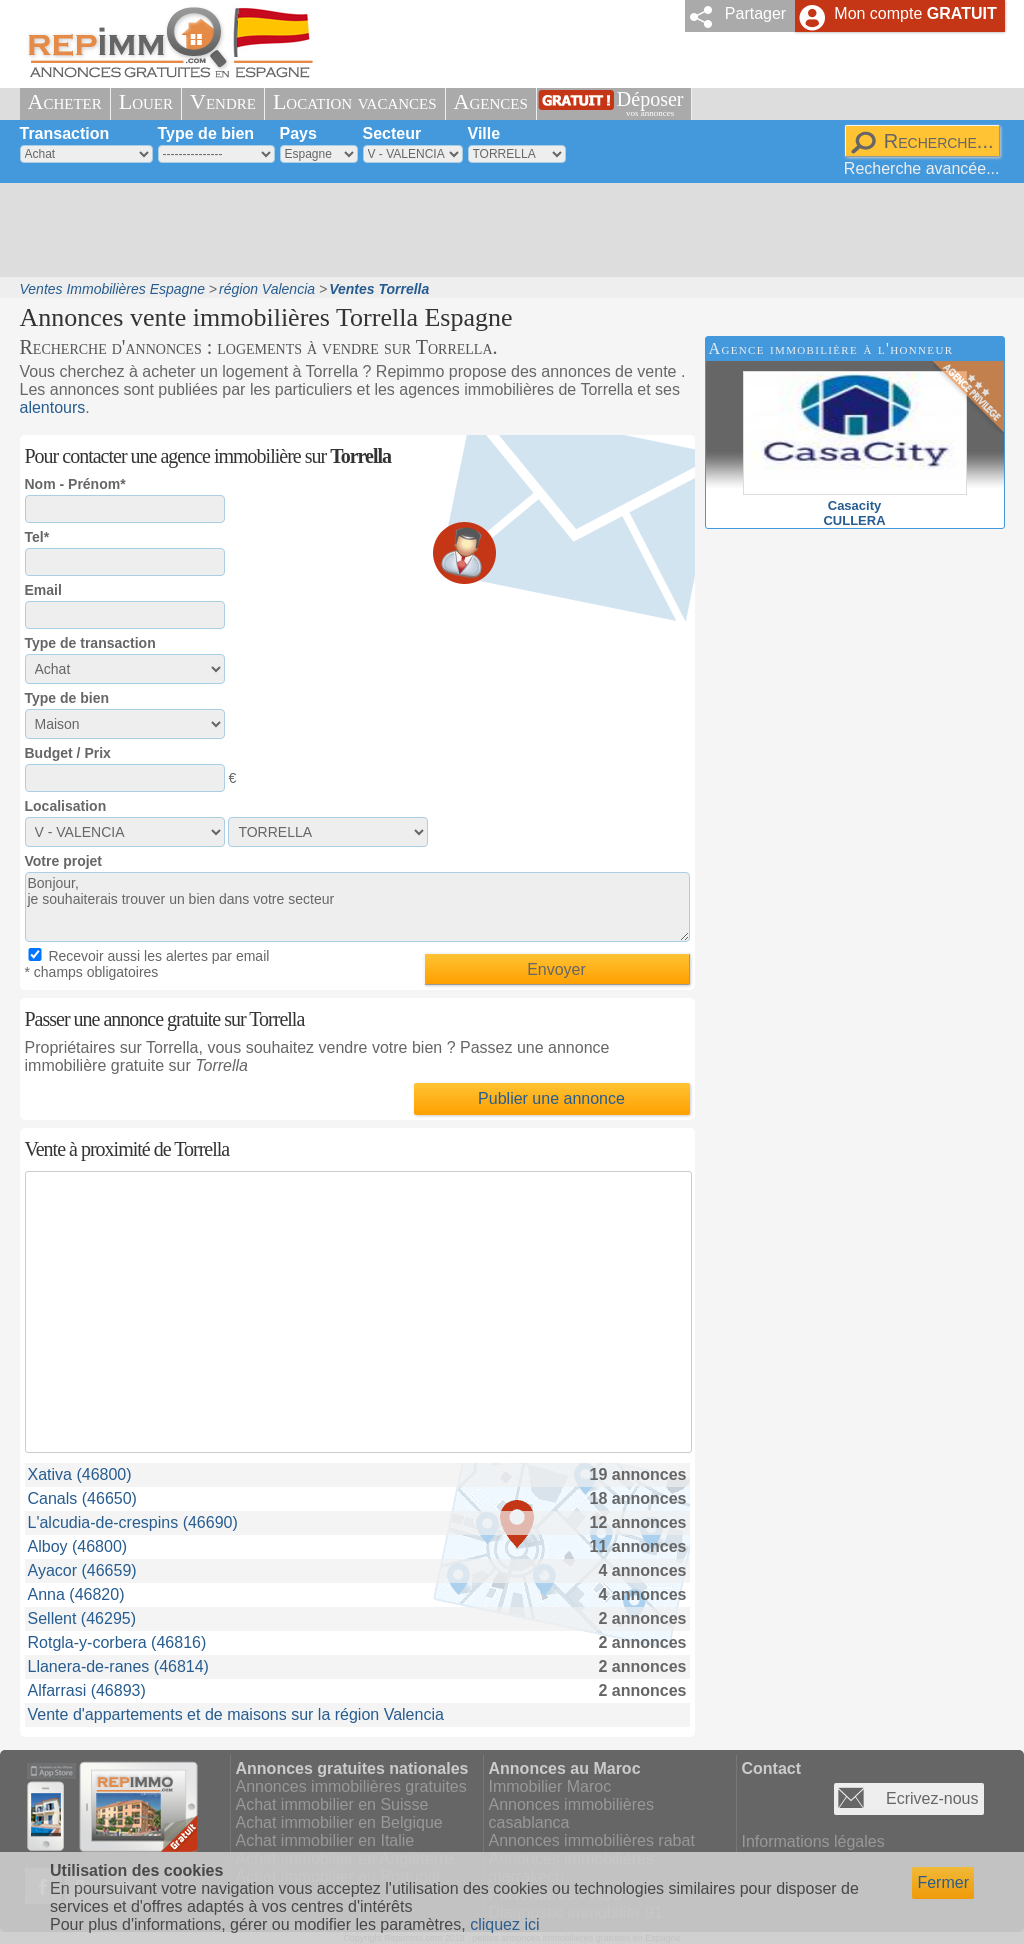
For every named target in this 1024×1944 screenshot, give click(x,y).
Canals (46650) (82, 1498)
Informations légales (813, 1841)
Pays (298, 133)
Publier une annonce (551, 1098)
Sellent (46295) (82, 1618)
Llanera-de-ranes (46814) (118, 1666)
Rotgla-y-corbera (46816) (117, 1642)
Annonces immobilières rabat (592, 1840)
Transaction (65, 133)
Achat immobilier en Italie (325, 1840)
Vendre (223, 101)
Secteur (392, 133)
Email (43, 590)
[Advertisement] (505, 230)
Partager (755, 13)
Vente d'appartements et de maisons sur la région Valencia (236, 1714)
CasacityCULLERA (855, 505)
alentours (53, 407)
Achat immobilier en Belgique (339, 1822)
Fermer (943, 1882)
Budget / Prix (68, 753)
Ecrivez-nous (932, 1798)
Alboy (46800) (78, 1546)
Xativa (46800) (80, 1474)
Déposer (650, 103)
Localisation (66, 806)
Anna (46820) (76, 1594)
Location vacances (355, 101)
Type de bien (206, 133)
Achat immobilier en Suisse (332, 1804)
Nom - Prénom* (75, 484)
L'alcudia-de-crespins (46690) (133, 1522)
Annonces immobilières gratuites (351, 1786)
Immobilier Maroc (550, 1786)
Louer (146, 101)
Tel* (37, 537)
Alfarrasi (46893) (87, 1690)
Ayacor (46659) (82, 1570)
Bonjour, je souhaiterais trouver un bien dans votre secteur (357, 907)
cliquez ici (504, 1924)
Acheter (65, 101)
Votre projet (64, 861)
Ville (484, 133)
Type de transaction (90, 643)
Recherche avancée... (922, 168)
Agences (491, 101)
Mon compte (915, 13)
